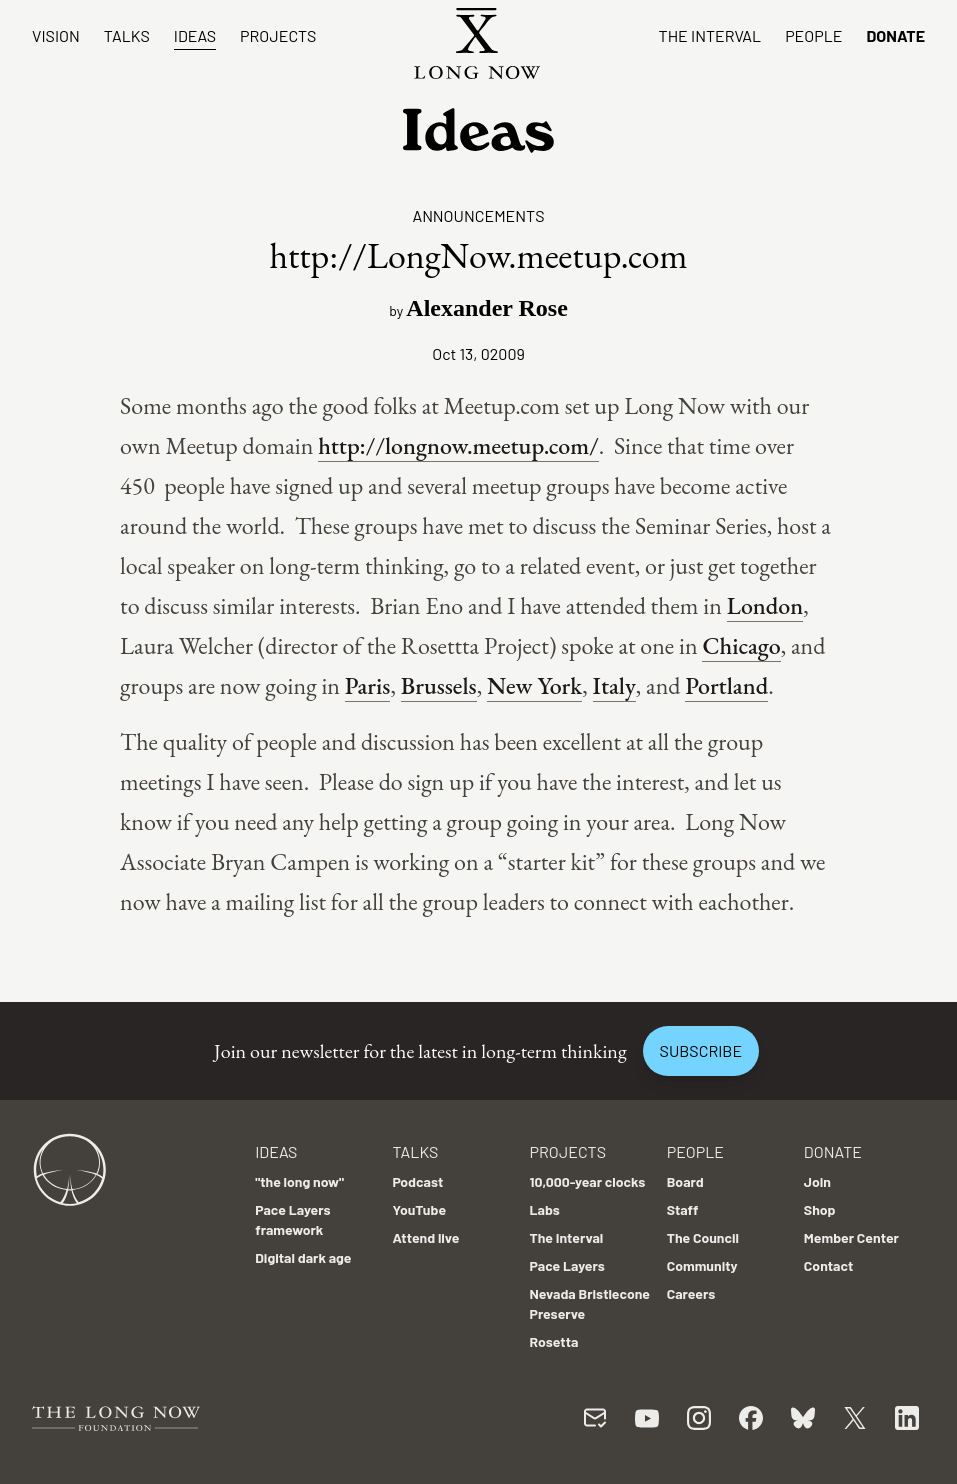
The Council (703, 1237)
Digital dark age (303, 1257)
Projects (278, 35)
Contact (829, 1265)
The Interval (710, 35)
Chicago (741, 645)
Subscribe (701, 1050)
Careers (691, 1293)
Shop (820, 1209)
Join (817, 1181)
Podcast (417, 1181)
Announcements (478, 215)
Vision (56, 35)
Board (685, 1181)
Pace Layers (567, 1265)
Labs (545, 1209)
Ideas (195, 35)
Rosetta (554, 1341)
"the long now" (299, 1181)
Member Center (851, 1237)
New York (534, 685)
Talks (127, 35)
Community (702, 1265)
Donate (895, 35)
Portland (726, 685)
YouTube (419, 1209)
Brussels (439, 685)
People (813, 35)
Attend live (425, 1237)
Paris (368, 685)
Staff (683, 1209)
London (765, 605)
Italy (614, 685)
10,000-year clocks (588, 1181)
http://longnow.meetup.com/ (458, 445)
